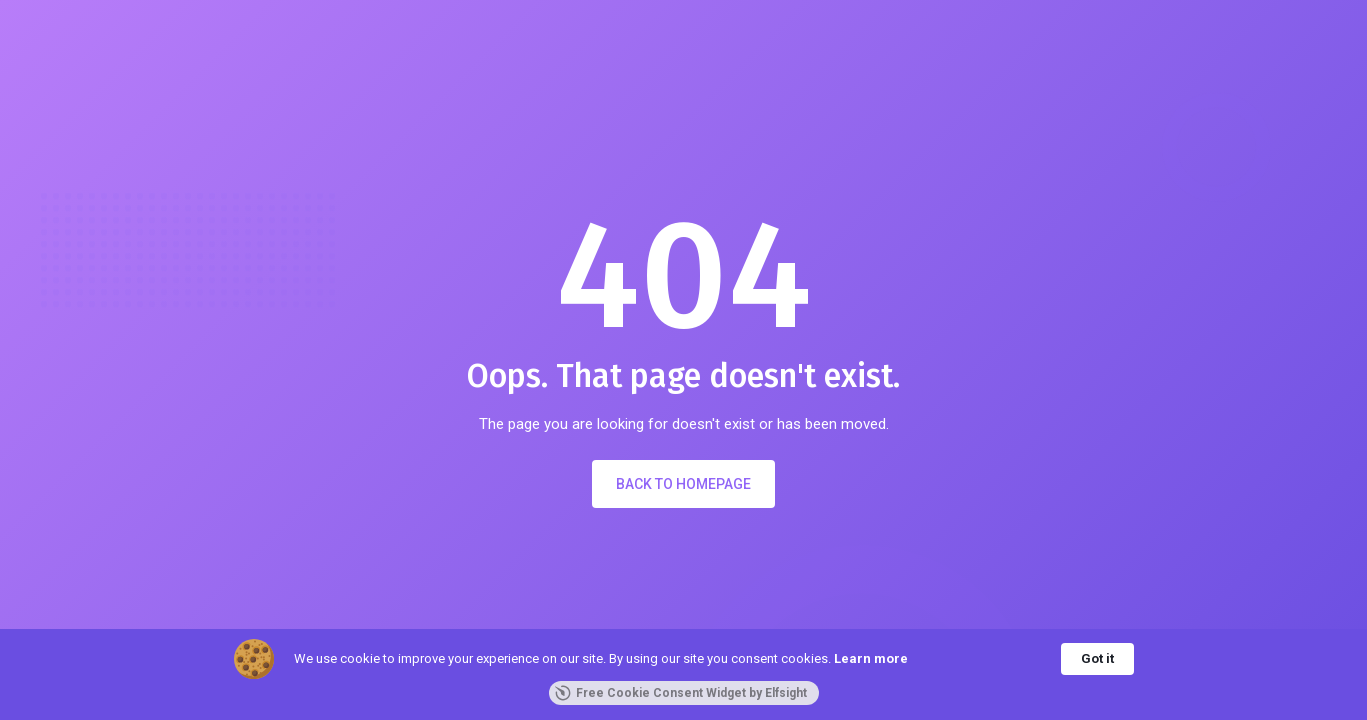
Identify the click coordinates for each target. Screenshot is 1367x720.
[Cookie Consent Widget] (683, 674)
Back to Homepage (683, 484)
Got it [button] (1097, 658)
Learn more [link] (871, 658)
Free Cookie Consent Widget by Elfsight (681, 693)
